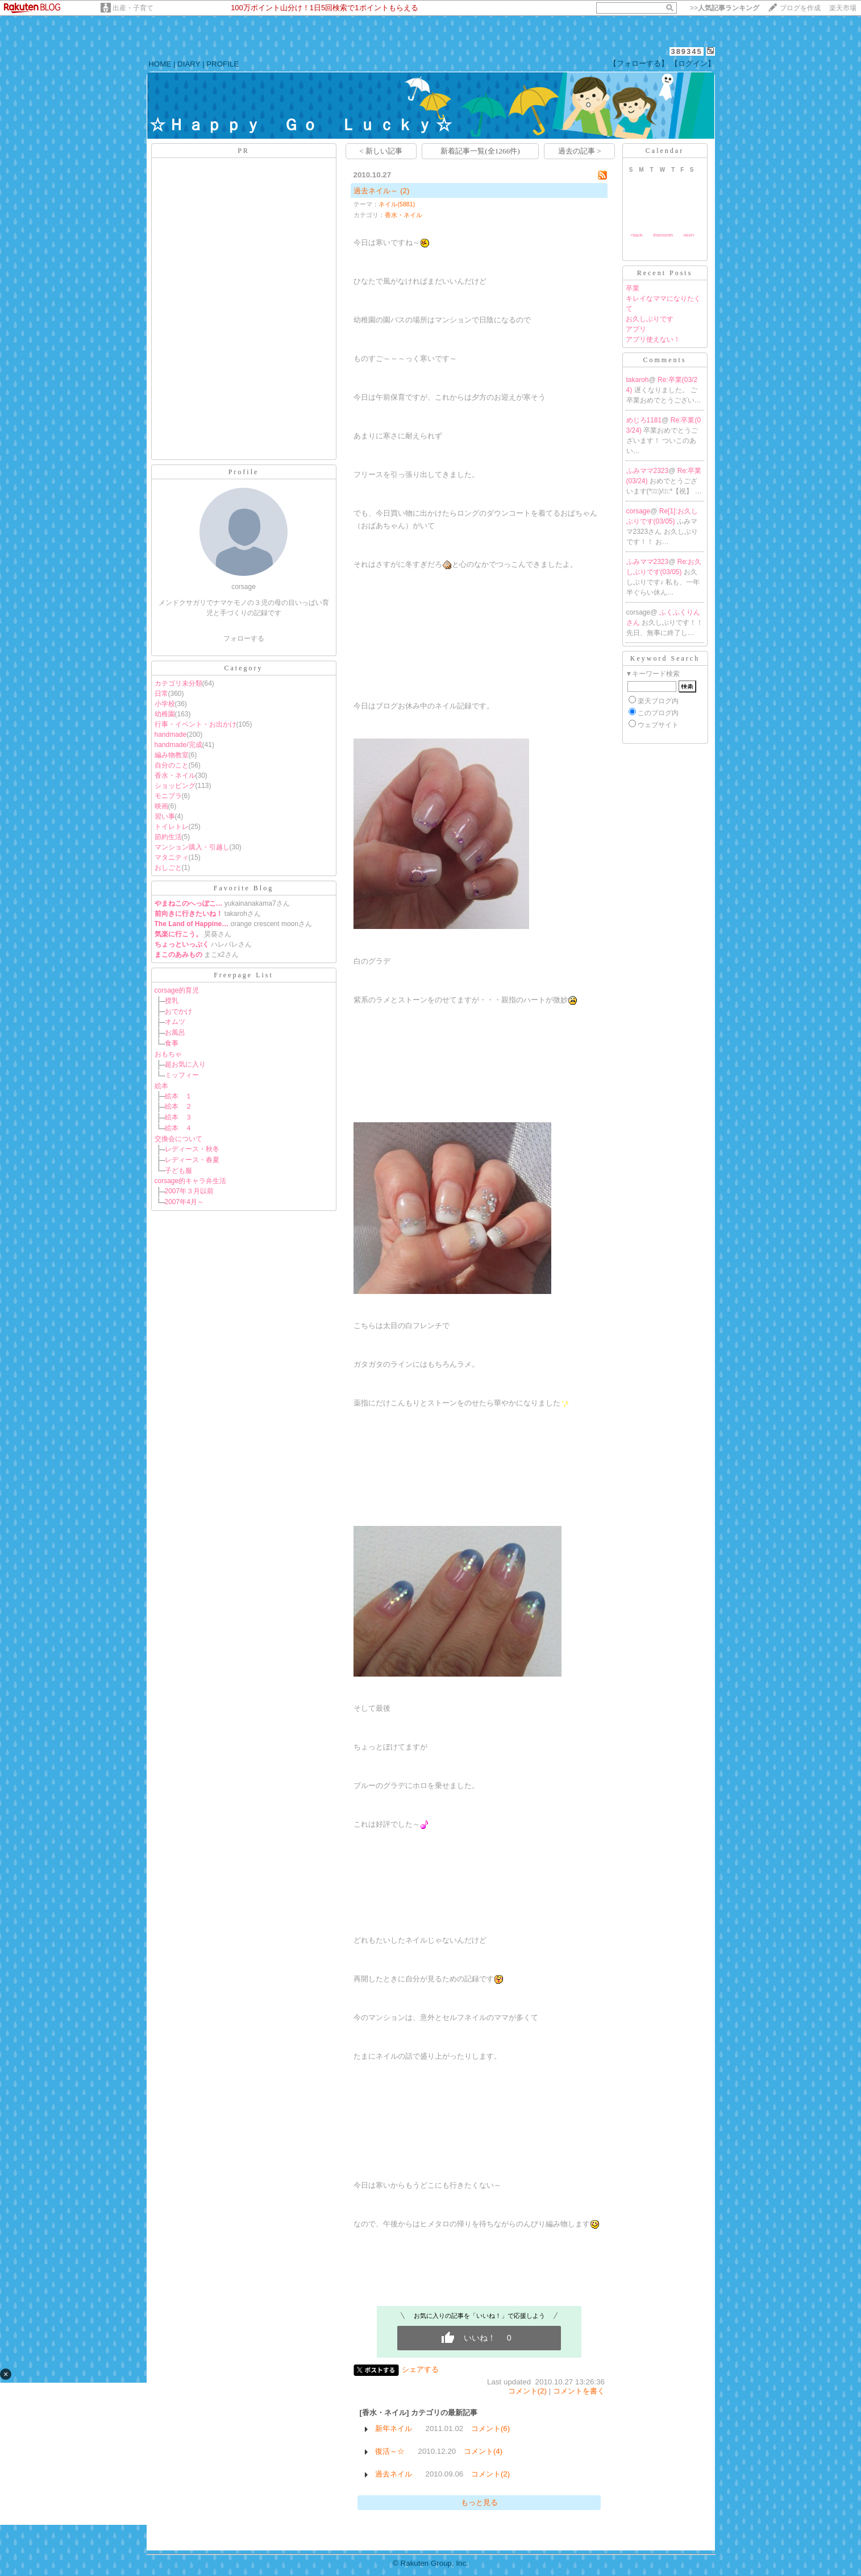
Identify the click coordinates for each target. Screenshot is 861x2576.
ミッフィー (182, 1075)
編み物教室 (172, 755)
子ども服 (178, 1171)
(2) (404, 190)
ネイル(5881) (396, 204)
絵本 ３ (178, 1117)
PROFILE (222, 64)
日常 (161, 694)
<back (636, 235)
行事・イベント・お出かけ (195, 724)
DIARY (188, 64)
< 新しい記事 (380, 151)
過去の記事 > (579, 151)
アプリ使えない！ (653, 339)
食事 (171, 1043)
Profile (243, 472)
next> (688, 235)
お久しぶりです (649, 319)
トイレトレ (172, 827)
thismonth (663, 235)
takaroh (637, 380)
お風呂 (175, 1032)
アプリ (636, 329)
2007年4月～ (184, 1202)
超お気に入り (185, 1064)
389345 (686, 51)
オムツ (175, 1022)
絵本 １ (178, 1096)
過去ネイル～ (375, 190)
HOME (159, 64)
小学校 (165, 704)
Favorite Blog (243, 888)
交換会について (178, 1139)
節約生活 (168, 837)
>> (724, 8)
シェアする (420, 2369)
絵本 (161, 1086)
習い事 (165, 816)
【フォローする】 (638, 63)
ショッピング (175, 786)
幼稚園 (165, 714)
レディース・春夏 (192, 1160)
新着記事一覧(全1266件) (480, 151)
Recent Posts (665, 273)
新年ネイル (393, 2428)
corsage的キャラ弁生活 (191, 1181)
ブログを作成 (800, 8)
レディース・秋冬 (192, 1149)
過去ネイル (393, 2474)
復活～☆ (390, 2451)
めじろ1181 (644, 420)
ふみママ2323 (647, 471)
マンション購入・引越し (192, 847)
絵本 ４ (178, 1128)
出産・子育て (133, 8)
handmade (171, 735)
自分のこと (172, 765)
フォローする (243, 638)
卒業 (632, 288)
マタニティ (172, 857)
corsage (638, 511)
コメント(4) (483, 2451)
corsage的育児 (177, 990)
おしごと (168, 868)
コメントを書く (579, 2391)
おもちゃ (168, 1054)
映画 (161, 806)
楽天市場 (842, 8)
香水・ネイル (175, 775)
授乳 (171, 1001)
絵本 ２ (178, 1106)
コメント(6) (490, 2428)
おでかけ (178, 1011)
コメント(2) (527, 2391)
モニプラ (168, 796)
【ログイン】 (693, 63)
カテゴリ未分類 (178, 683)
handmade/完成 (178, 745)
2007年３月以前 (189, 1191)
